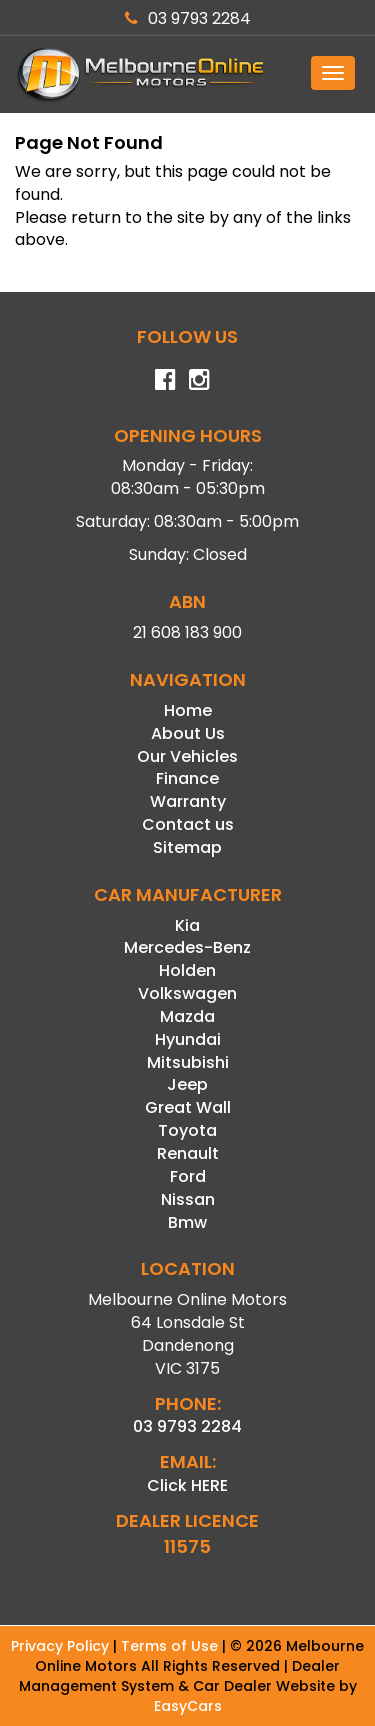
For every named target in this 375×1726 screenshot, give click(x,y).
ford (188, 1176)
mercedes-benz (187, 947)
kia (187, 925)
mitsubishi (188, 1062)
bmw (187, 1222)
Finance (187, 778)
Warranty (188, 801)
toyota (187, 1130)
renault (188, 1153)
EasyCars (188, 1706)
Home (188, 710)
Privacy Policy (62, 1646)
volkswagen (187, 993)
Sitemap (187, 847)
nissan (188, 1199)
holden (187, 970)
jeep (187, 1084)
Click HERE (187, 1485)
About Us (188, 733)
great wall (188, 1107)
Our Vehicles (187, 756)
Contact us (188, 824)
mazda (187, 1016)
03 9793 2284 (188, 18)
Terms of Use (171, 1646)
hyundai (188, 1039)
